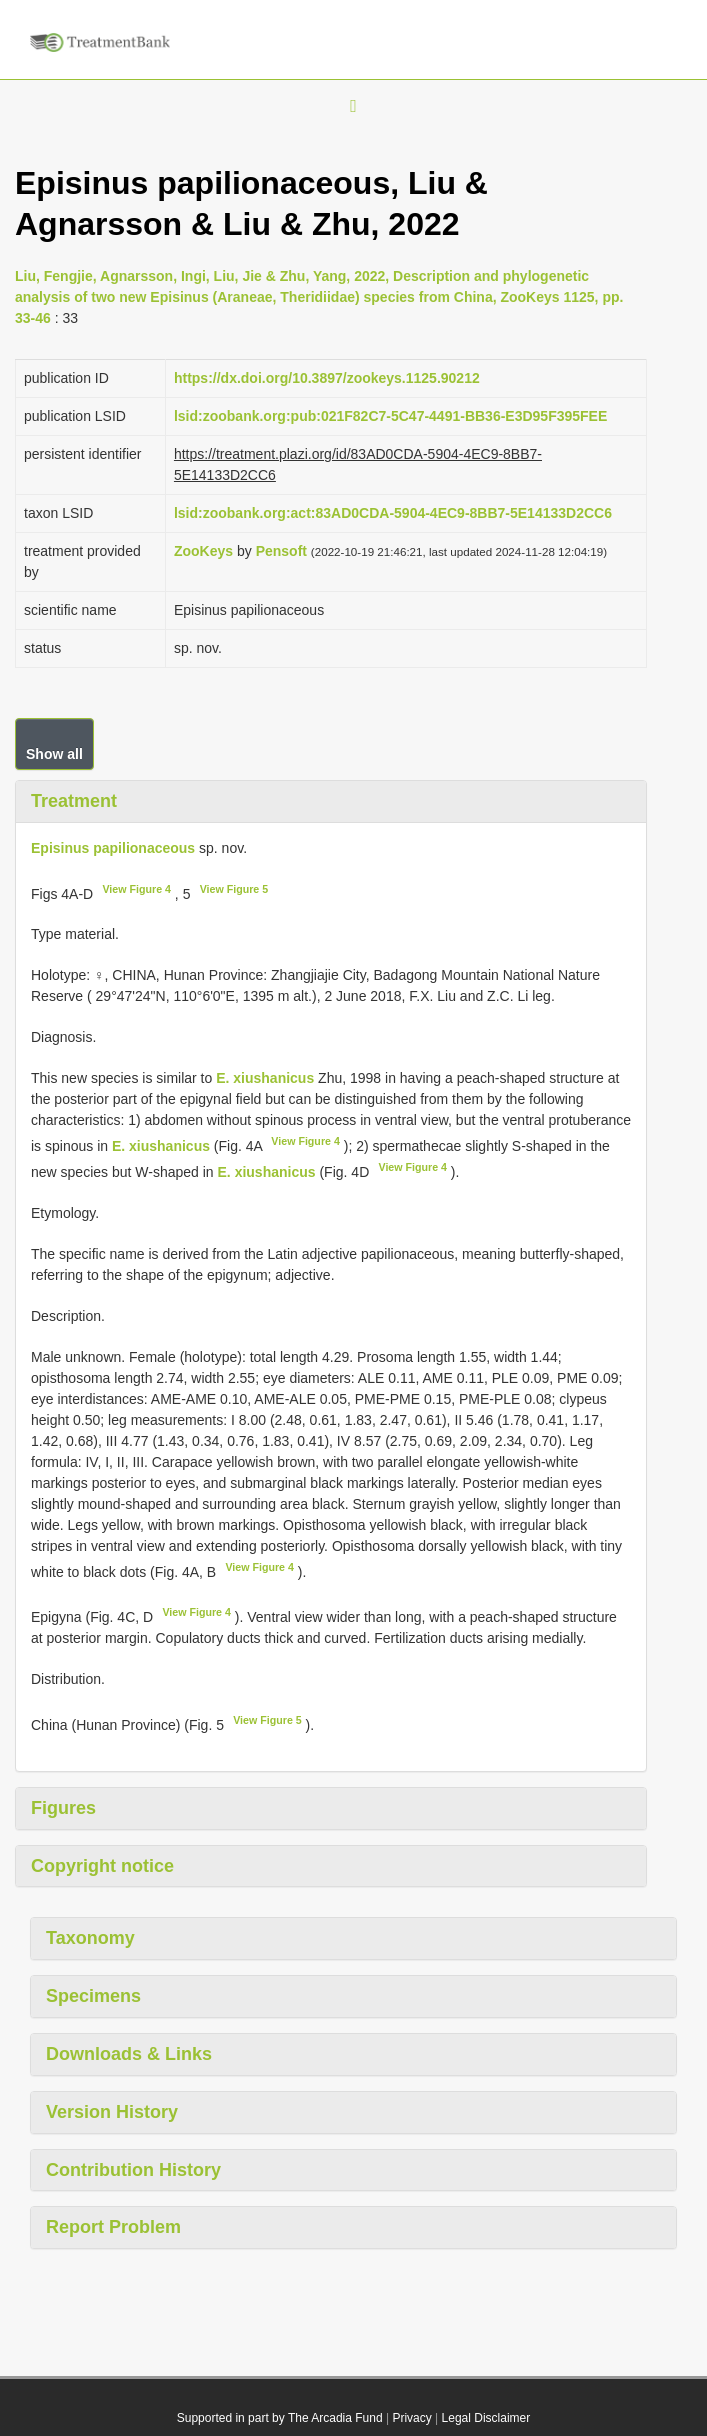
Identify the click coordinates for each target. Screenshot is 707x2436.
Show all (54, 754)
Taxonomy (90, 1938)
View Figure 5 (234, 889)
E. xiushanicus (265, 1078)
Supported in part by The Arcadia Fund (280, 2418)
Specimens (93, 1996)
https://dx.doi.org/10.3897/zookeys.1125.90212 (327, 378)
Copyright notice (102, 1866)
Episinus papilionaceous (113, 848)
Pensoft (281, 551)
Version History (112, 2112)
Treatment (74, 801)
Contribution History (133, 2170)
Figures (63, 1808)
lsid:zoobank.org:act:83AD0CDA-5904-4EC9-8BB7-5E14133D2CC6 (393, 513)
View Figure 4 (136, 889)
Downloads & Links (129, 2054)
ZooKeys (203, 551)
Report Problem (113, 2227)
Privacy (411, 2418)
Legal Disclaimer (486, 2418)
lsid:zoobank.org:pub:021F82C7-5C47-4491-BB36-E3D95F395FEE (390, 416)
